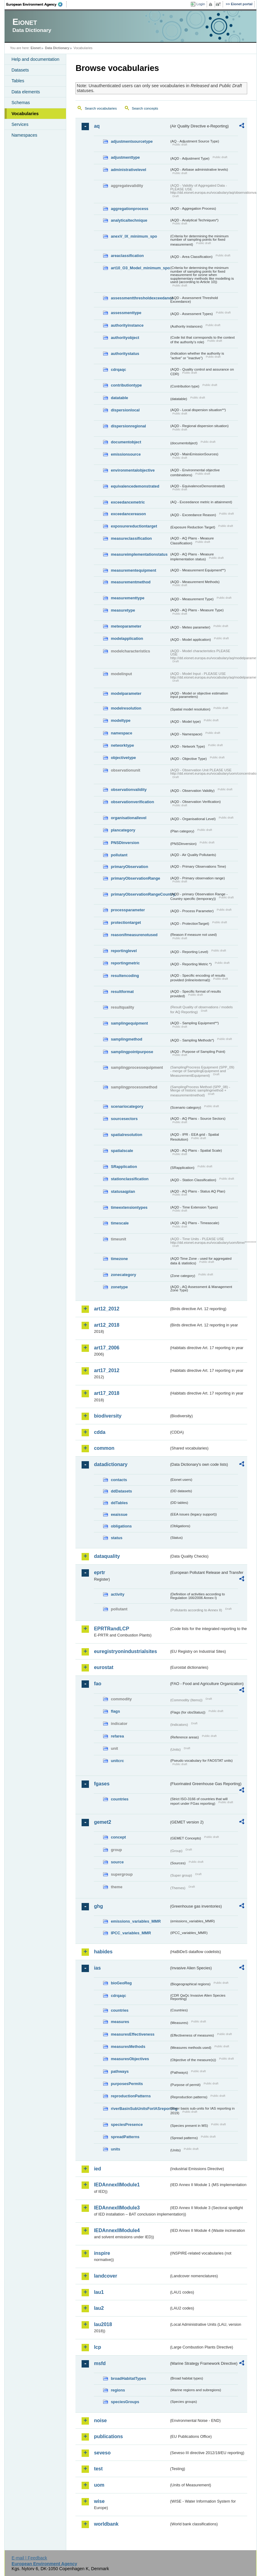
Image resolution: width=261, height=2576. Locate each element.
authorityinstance (127, 325)
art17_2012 (106, 1370)
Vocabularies (25, 113)
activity (117, 1594)
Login (200, 4)
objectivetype (123, 757)
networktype (122, 745)
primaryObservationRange (135, 878)
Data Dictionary (57, 48)
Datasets (20, 70)
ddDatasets (121, 1491)
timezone (119, 1258)
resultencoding (125, 975)
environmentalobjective (133, 470)
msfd (100, 2363)
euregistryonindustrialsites (125, 1651)
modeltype (120, 720)
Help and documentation (35, 59)
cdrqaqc (118, 369)
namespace (121, 733)
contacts (119, 1479)
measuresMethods (128, 2046)
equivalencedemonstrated (135, 486)
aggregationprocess (129, 208)
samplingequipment (129, 1023)
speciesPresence (127, 2124)
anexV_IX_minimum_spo (134, 236)
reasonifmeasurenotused (134, 934)
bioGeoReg (121, 1983)
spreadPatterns (125, 2136)
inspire (102, 2253)
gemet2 (102, 1822)
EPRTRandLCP (111, 1628)
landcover (105, 2275)
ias (97, 1968)
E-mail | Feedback (29, 2557)
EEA (36, 4)
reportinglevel (124, 950)
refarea (117, 1736)
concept (118, 1837)
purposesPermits (127, 2083)
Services (19, 124)
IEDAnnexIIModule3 (117, 2207)
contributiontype (126, 385)
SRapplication (124, 1166)
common (104, 1448)
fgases (101, 1783)
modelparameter (126, 693)
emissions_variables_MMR (136, 1921)
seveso (102, 2452)
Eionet (36, 48)
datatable (119, 397)
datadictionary (110, 1464)
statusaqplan (123, 1191)
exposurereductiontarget (134, 526)
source (117, 1862)
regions (118, 2390)
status (116, 1537)
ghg (98, 1906)
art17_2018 (106, 1393)
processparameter (128, 910)
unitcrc (117, 1760)
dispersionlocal (125, 410)
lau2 (99, 2308)
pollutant (119, 855)
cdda (99, 1432)
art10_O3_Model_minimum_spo (140, 268)
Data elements (25, 91)
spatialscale (122, 1150)
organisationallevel (128, 817)
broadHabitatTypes (128, 2378)
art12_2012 (106, 1308)
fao (97, 1683)
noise (100, 2420)
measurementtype (127, 598)
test (98, 2468)
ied (97, 2168)
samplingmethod (126, 1039)
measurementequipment (133, 570)
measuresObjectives (130, 2059)
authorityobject (125, 337)
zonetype (119, 1287)
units (115, 2149)
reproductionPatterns (131, 2096)
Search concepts (145, 108)
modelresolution (126, 708)
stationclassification (129, 1179)
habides (103, 1951)
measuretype (123, 610)
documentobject (126, 442)
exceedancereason (128, 514)
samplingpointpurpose (132, 1051)
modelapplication (127, 638)
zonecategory (123, 1274)
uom (99, 2485)
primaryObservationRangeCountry (140, 894)
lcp (97, 2347)
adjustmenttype (125, 157)
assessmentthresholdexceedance (140, 298)
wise (99, 2501)
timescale (120, 1223)
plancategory (123, 830)
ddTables (119, 1502)
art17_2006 (106, 1347)
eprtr (99, 1572)
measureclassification (131, 538)
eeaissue (119, 1514)
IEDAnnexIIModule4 (117, 2230)
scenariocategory (127, 1106)
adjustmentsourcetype (132, 141)
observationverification (132, 802)
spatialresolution (126, 1134)
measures (120, 2021)
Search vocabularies (101, 108)
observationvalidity (129, 789)
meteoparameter (126, 626)
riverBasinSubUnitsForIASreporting (140, 2108)
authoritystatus (125, 353)
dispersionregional (128, 426)
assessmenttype (126, 312)
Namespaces (24, 135)
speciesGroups (125, 2401)
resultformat (122, 991)
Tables (17, 80)
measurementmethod (130, 582)
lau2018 (103, 2324)
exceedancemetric (128, 502)
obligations (121, 1526)
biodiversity (107, 1415)
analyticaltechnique (129, 220)
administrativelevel (128, 169)
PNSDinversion (125, 842)
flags (115, 1711)
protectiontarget (126, 922)
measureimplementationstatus (139, 554)
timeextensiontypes (129, 1207)
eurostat (103, 1667)
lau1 (99, 2292)
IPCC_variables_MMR (131, 1933)
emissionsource (125, 454)
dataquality (107, 1556)
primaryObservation (129, 866)
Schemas (20, 102)
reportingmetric (125, 963)
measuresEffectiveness (132, 2034)
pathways (120, 2071)
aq (97, 126)
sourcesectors (124, 1118)
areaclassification (127, 255)
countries (120, 1799)
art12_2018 (106, 1325)
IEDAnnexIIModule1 (117, 2184)
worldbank (106, 2524)
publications (108, 2436)
